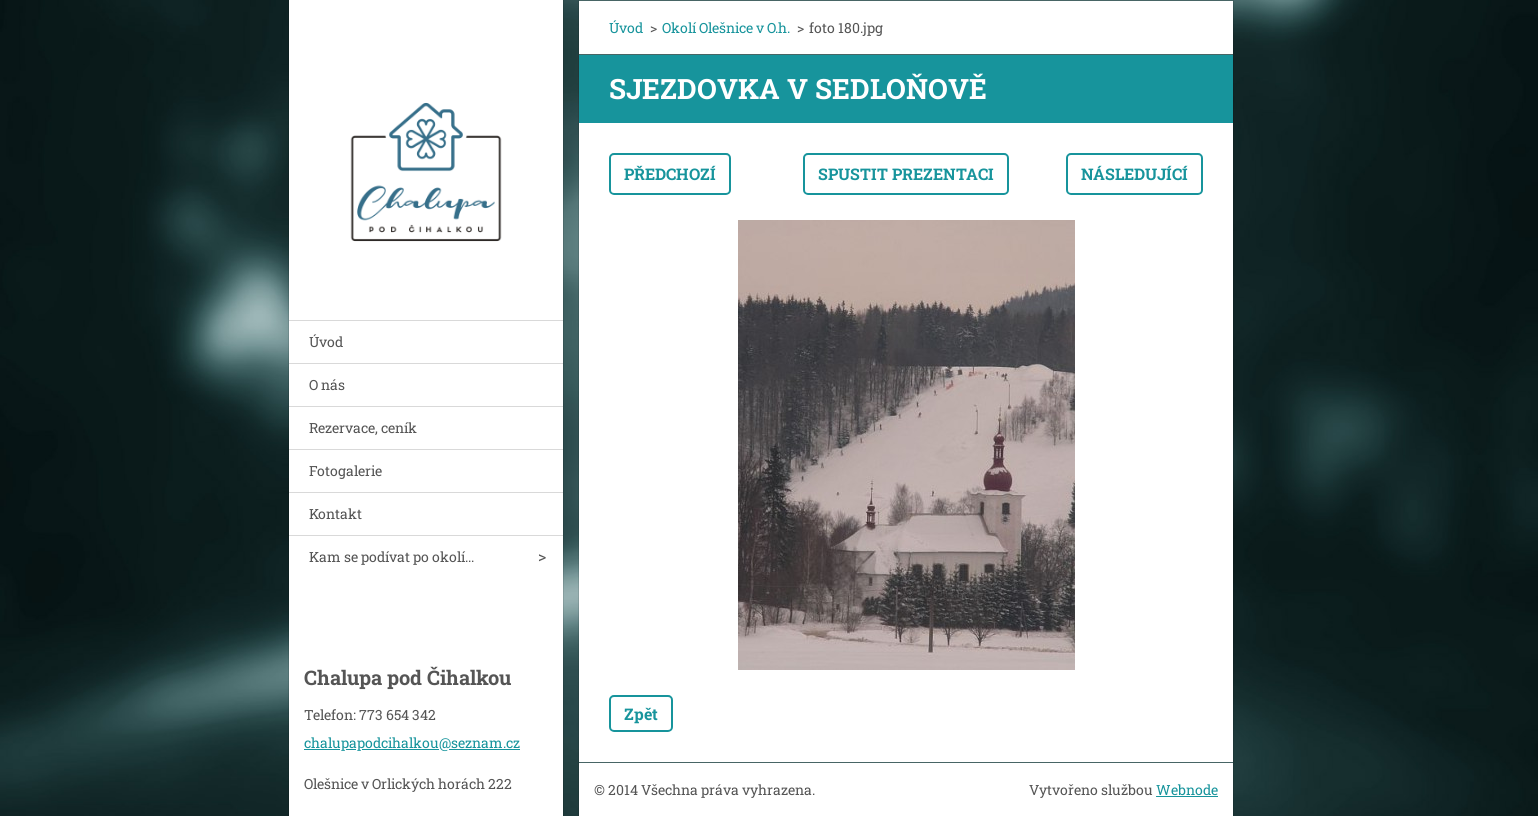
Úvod (326, 341)
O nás (327, 384)
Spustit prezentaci (906, 173)
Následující (1134, 173)
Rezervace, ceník (363, 427)
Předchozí (670, 173)
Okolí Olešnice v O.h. (726, 27)
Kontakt (335, 513)
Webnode (1187, 789)
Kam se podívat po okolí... (391, 556)
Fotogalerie (345, 470)
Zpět (641, 713)
